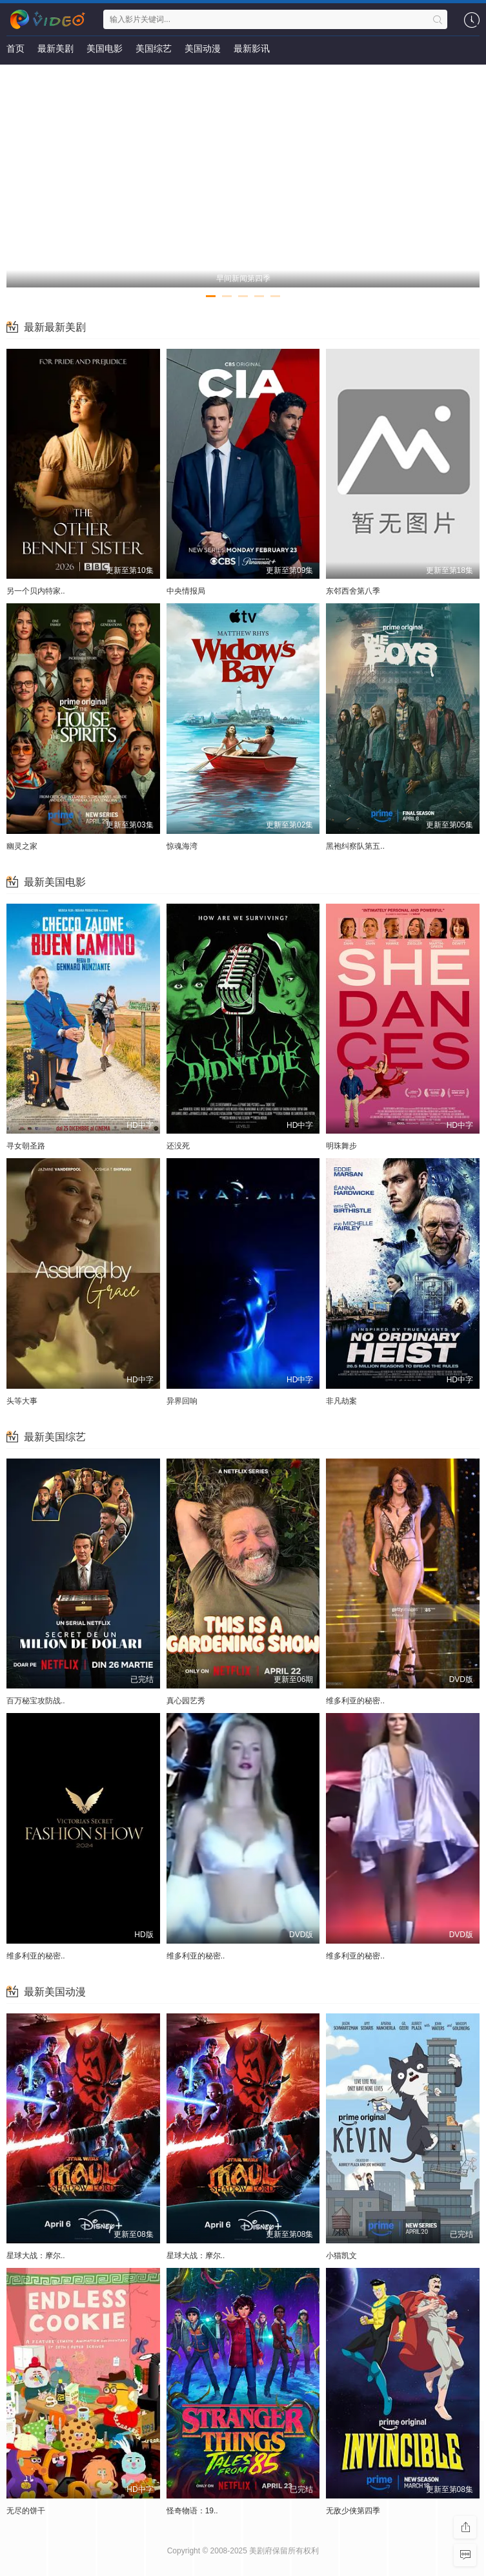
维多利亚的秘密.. (355, 1700)
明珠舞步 (341, 1145)
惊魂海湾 (182, 846)
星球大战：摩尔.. (35, 2255)
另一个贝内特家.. (35, 591)
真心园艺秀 (186, 1700)
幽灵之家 (21, 846)
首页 (15, 48)
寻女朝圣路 (25, 1145)
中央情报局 (186, 591)
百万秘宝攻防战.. (35, 1700)
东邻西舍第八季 (353, 591)
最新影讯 (252, 48)
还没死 (178, 1145)
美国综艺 (154, 48)
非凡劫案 (341, 1401)
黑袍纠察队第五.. (355, 846)
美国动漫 (203, 48)
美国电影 (104, 48)
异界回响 (182, 1401)
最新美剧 (55, 48)
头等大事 (21, 1401)
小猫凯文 (341, 2255)
